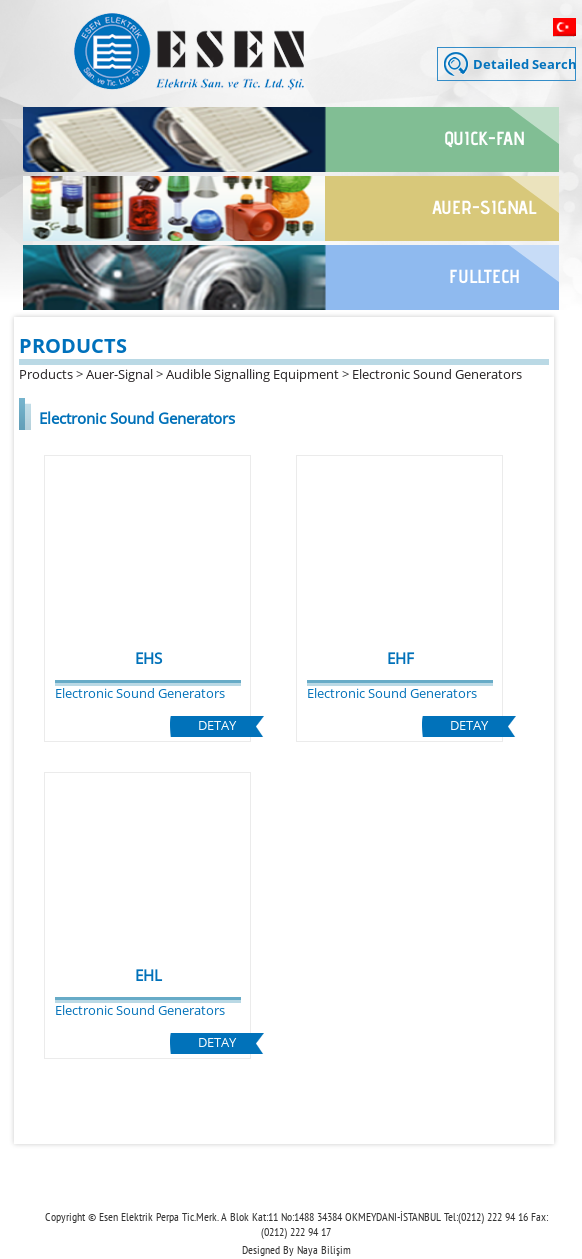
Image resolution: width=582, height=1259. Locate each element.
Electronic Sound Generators (437, 374)
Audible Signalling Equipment (252, 374)
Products (46, 374)
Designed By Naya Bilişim (296, 1249)
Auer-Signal (119, 374)
